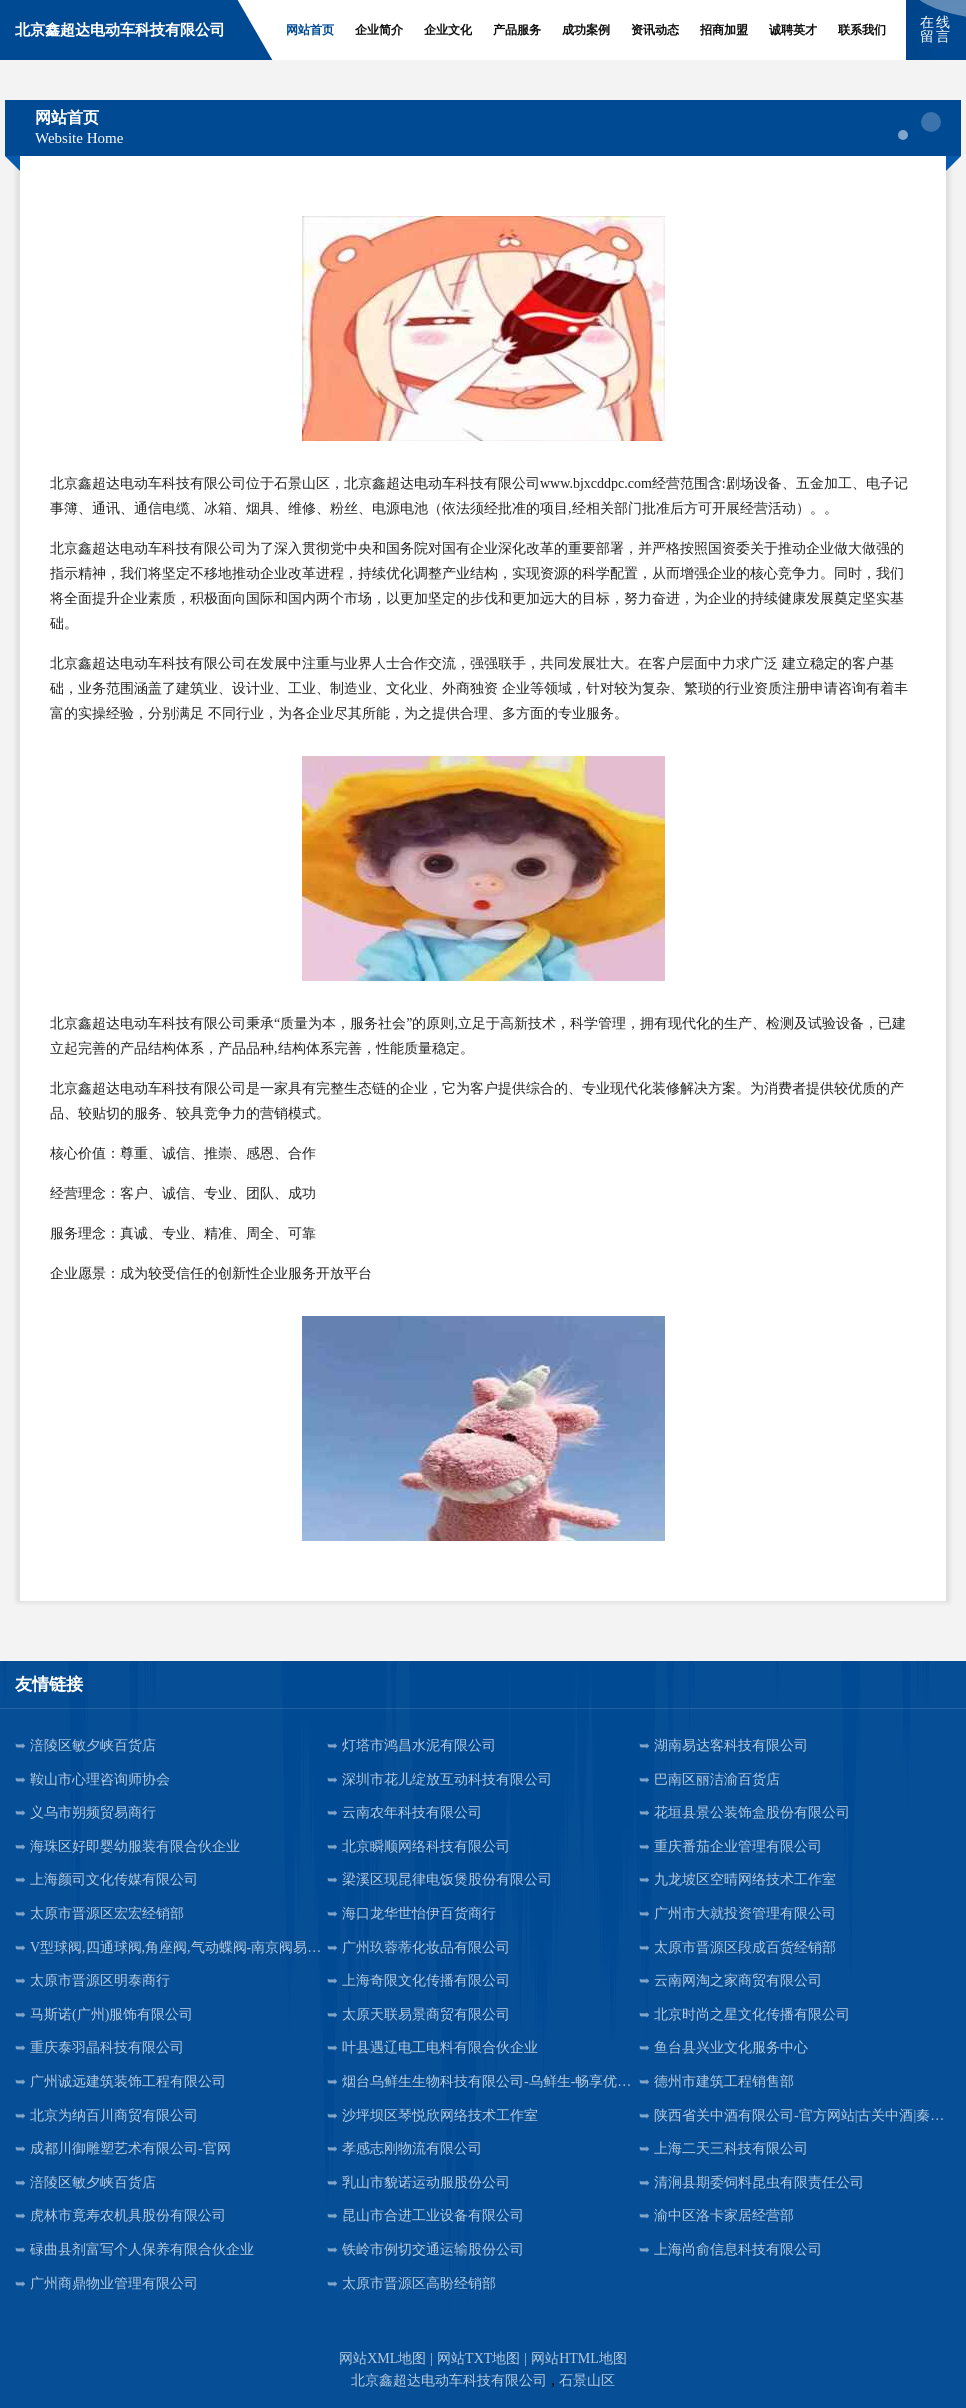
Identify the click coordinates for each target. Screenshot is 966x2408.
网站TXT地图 (478, 2358)
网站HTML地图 (579, 2358)
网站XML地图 (382, 2358)
